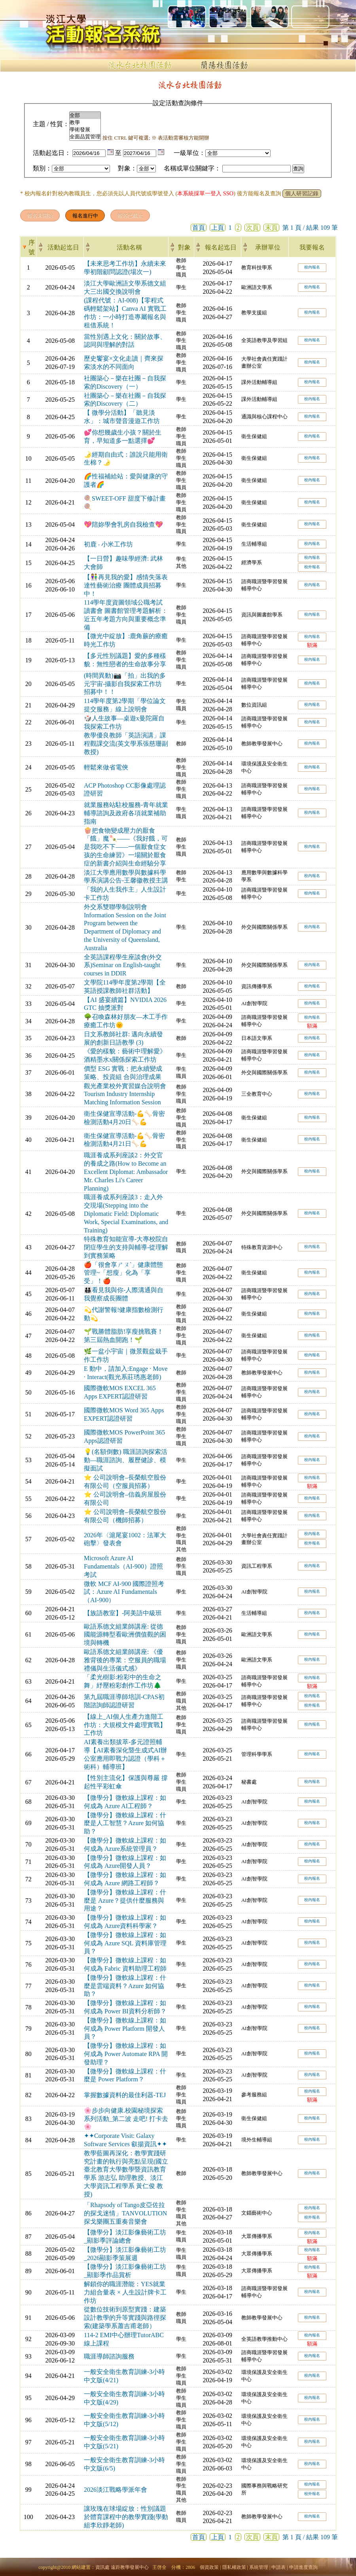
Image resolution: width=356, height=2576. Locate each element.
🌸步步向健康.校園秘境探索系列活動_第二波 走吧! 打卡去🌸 (126, 2118)
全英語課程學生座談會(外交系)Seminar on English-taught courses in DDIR (123, 965)
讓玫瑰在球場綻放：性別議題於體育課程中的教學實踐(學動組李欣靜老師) (126, 2517)
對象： (127, 168)
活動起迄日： (52, 152)
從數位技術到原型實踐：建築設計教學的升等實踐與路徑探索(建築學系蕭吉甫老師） (125, 2317)
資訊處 (102, 2567)
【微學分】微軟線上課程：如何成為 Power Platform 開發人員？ (125, 2028)
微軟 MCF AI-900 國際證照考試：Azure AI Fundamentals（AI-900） (124, 1592)
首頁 (198, 227)
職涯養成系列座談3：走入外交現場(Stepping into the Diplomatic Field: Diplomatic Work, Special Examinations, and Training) (126, 1213)
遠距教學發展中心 (130, 2567)
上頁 (217, 227)
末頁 (271, 227)
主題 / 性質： (51, 124)
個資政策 (209, 2567)
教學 (85, 122)
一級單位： (189, 152)
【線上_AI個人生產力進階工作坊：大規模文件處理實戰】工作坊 (125, 1725)
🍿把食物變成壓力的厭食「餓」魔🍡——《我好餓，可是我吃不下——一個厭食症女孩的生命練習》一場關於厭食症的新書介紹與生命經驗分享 (126, 847)
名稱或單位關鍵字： (192, 168)
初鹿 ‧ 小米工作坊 (108, 544)
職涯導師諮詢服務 (109, 2356)
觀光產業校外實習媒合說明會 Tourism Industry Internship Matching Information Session (125, 1094)
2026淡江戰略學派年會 (115, 2489)
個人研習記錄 (301, 194)
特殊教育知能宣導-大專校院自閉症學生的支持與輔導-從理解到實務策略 (126, 1247)
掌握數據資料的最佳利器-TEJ (125, 2095)
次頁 (252, 227)
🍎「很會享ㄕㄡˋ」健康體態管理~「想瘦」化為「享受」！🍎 (123, 1273)
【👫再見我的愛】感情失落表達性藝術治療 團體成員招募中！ (126, 585)
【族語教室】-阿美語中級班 (123, 1613)
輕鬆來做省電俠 (106, 767)
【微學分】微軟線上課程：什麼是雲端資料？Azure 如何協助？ (125, 1986)
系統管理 (258, 2567)
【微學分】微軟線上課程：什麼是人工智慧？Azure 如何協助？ (125, 1823)
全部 (85, 115)
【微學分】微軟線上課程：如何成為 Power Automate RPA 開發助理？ (126, 2054)
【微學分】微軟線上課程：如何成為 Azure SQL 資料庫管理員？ (125, 1943)
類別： (42, 168)
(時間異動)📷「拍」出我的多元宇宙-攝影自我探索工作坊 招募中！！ (125, 684)
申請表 (278, 2567)
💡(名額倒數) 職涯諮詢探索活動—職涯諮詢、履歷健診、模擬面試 (125, 1460)
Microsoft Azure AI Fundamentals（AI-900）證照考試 (123, 1566)
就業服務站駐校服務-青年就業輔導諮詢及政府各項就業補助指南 (126, 813)
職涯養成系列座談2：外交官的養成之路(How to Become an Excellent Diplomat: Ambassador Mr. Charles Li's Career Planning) (126, 1171)
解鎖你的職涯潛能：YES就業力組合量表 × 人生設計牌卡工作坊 (125, 2292)
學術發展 (85, 129)
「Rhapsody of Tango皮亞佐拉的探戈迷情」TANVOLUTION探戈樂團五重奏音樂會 (125, 2213)
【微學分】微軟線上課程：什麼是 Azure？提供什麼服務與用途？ (125, 1900)
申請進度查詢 (303, 2567)
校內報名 (312, 267)
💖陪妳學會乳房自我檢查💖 (123, 524)
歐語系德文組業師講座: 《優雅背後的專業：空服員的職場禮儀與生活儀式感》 (125, 1660)
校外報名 (312, 567)
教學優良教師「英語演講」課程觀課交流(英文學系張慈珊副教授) (126, 743)
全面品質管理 (85, 136)
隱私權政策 (234, 2567)
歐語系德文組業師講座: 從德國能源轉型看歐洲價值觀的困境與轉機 (125, 1634)
